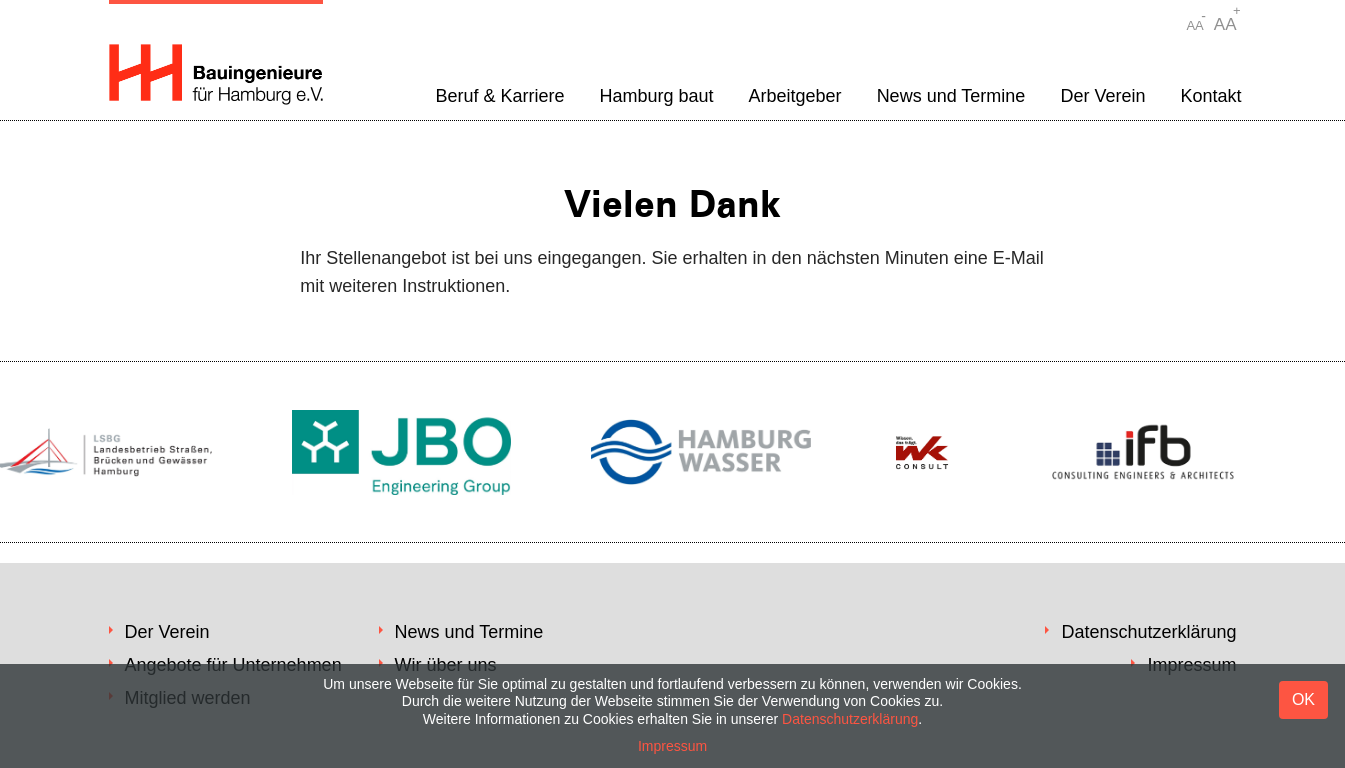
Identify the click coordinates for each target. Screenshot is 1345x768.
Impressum (672, 746)
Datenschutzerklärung (1148, 632)
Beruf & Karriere (499, 96)
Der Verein (1102, 96)
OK (1303, 699)
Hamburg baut (656, 96)
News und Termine (951, 96)
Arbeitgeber (795, 96)
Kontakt (1210, 96)
